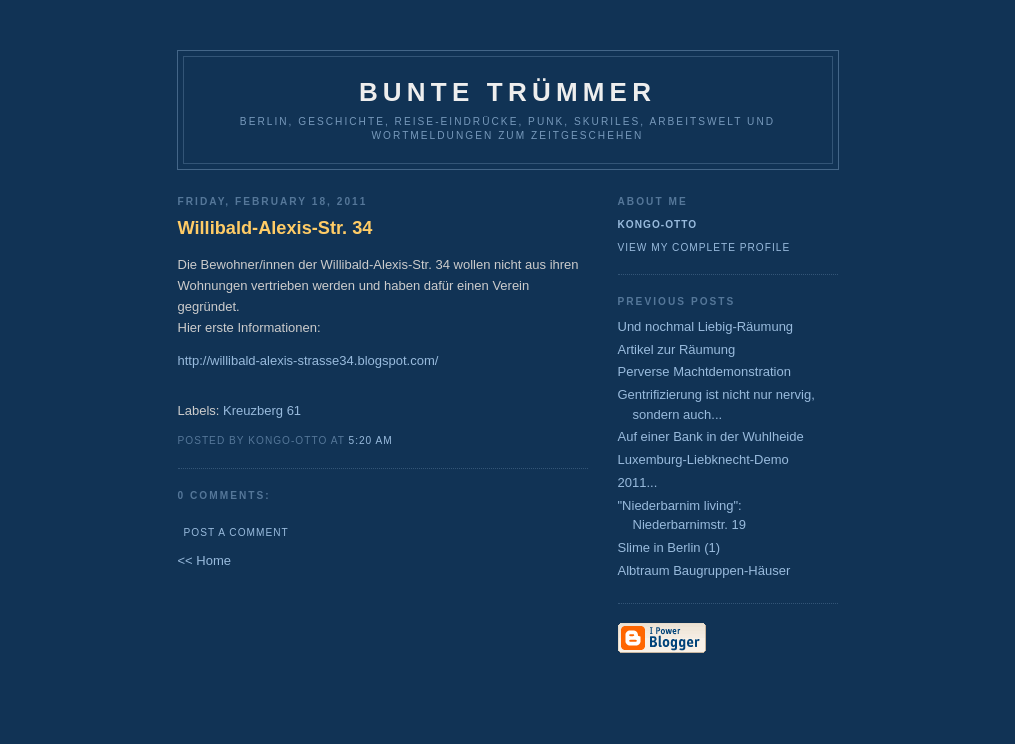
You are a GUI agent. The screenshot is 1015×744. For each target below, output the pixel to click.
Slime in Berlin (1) (669, 547)
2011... (638, 482)
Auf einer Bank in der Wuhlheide (711, 436)
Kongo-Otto (658, 224)
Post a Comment (236, 532)
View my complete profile (704, 247)
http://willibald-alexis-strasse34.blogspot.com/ (308, 360)
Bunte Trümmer (507, 92)
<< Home (204, 560)
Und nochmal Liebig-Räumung (706, 326)
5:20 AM (371, 440)
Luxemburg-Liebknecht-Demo (703, 459)
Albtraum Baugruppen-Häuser (704, 570)
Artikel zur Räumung (677, 349)
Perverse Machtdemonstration (704, 371)
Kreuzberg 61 (262, 410)
